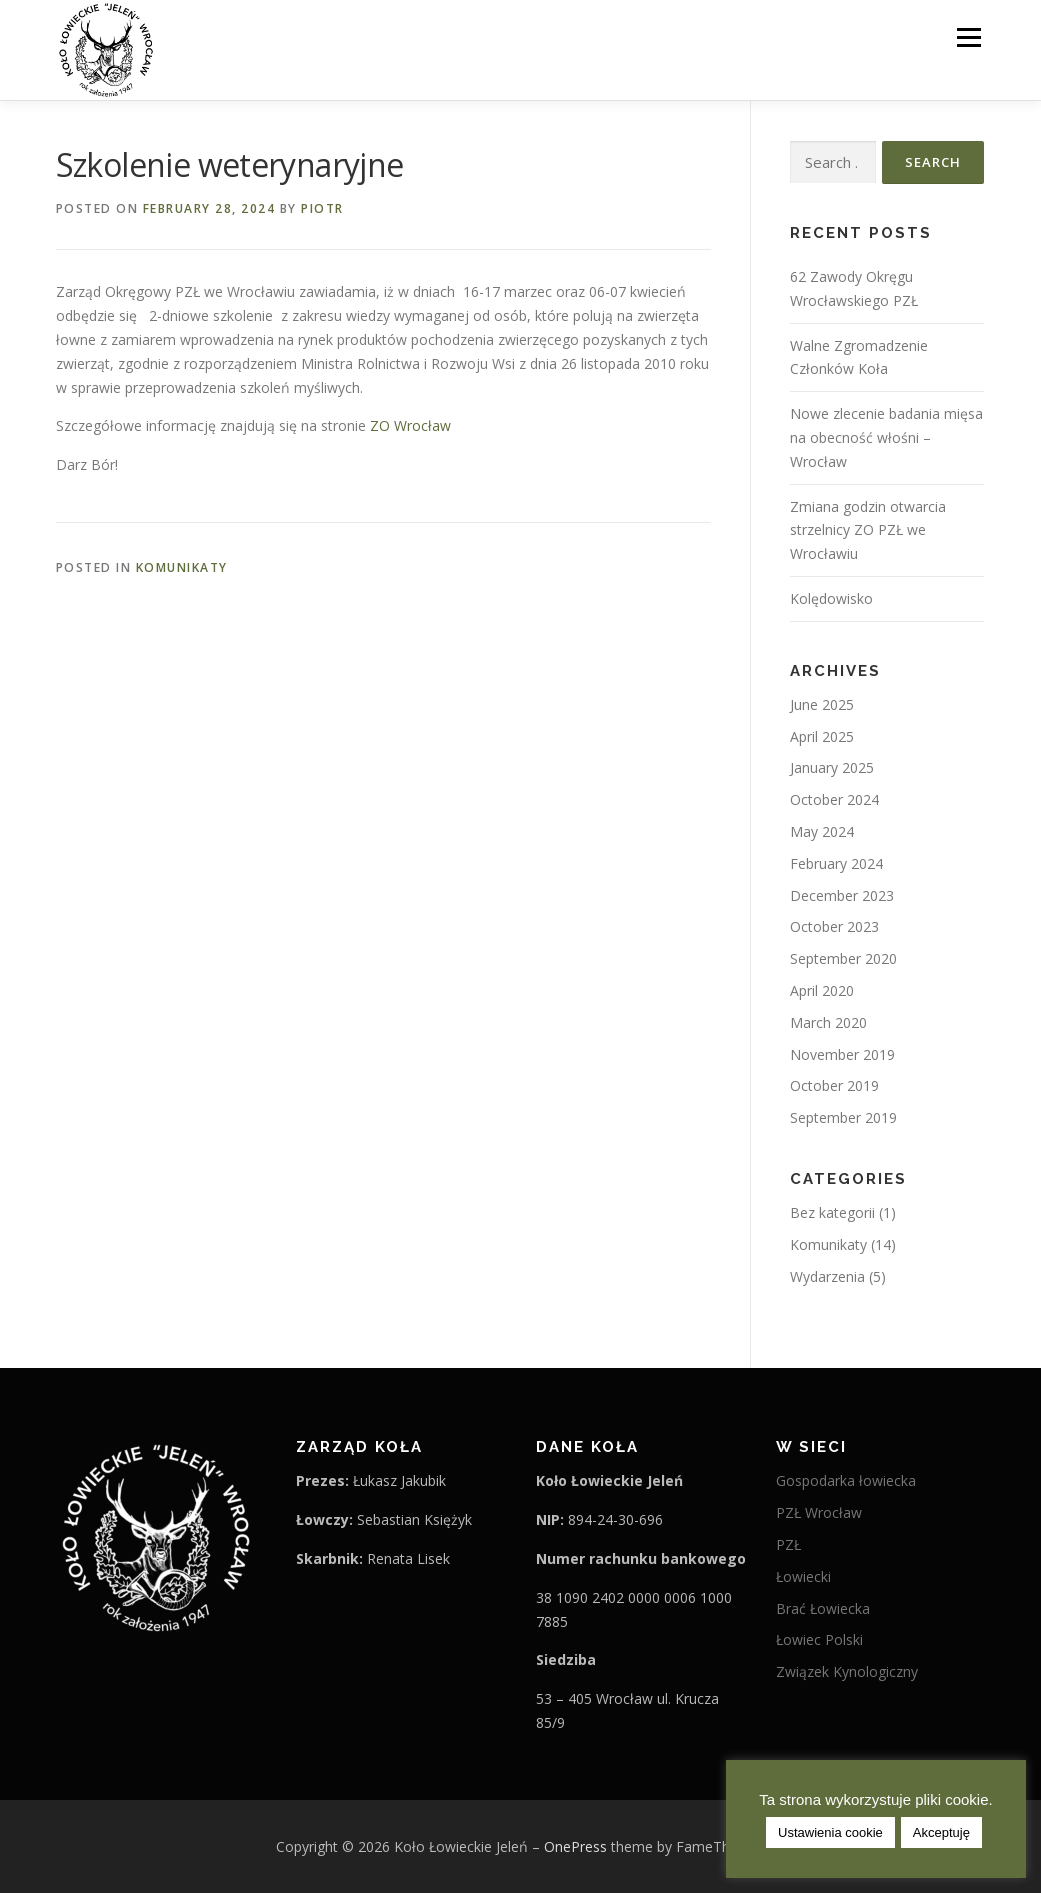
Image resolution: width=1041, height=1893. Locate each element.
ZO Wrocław (410, 425)
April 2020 (822, 990)
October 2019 (834, 1085)
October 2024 (834, 799)
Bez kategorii (832, 1212)
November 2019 (842, 1054)
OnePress (575, 1846)
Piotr (322, 208)
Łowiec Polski (819, 1639)
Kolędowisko (831, 598)
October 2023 (834, 926)
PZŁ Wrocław (819, 1512)
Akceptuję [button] (941, 1832)
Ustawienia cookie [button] (830, 1832)
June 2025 (822, 704)
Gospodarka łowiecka (846, 1480)
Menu (968, 37)
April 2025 (822, 736)
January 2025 (832, 767)
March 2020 (828, 1022)
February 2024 (836, 863)
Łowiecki (803, 1576)
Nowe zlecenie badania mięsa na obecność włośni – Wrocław (886, 437)
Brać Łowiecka (823, 1608)
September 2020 (843, 958)
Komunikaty (182, 567)
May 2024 (822, 831)
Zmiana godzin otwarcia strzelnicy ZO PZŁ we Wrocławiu (868, 530)
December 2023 (842, 895)
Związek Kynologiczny (847, 1671)
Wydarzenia (827, 1276)
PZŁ (788, 1544)
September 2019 (843, 1117)
